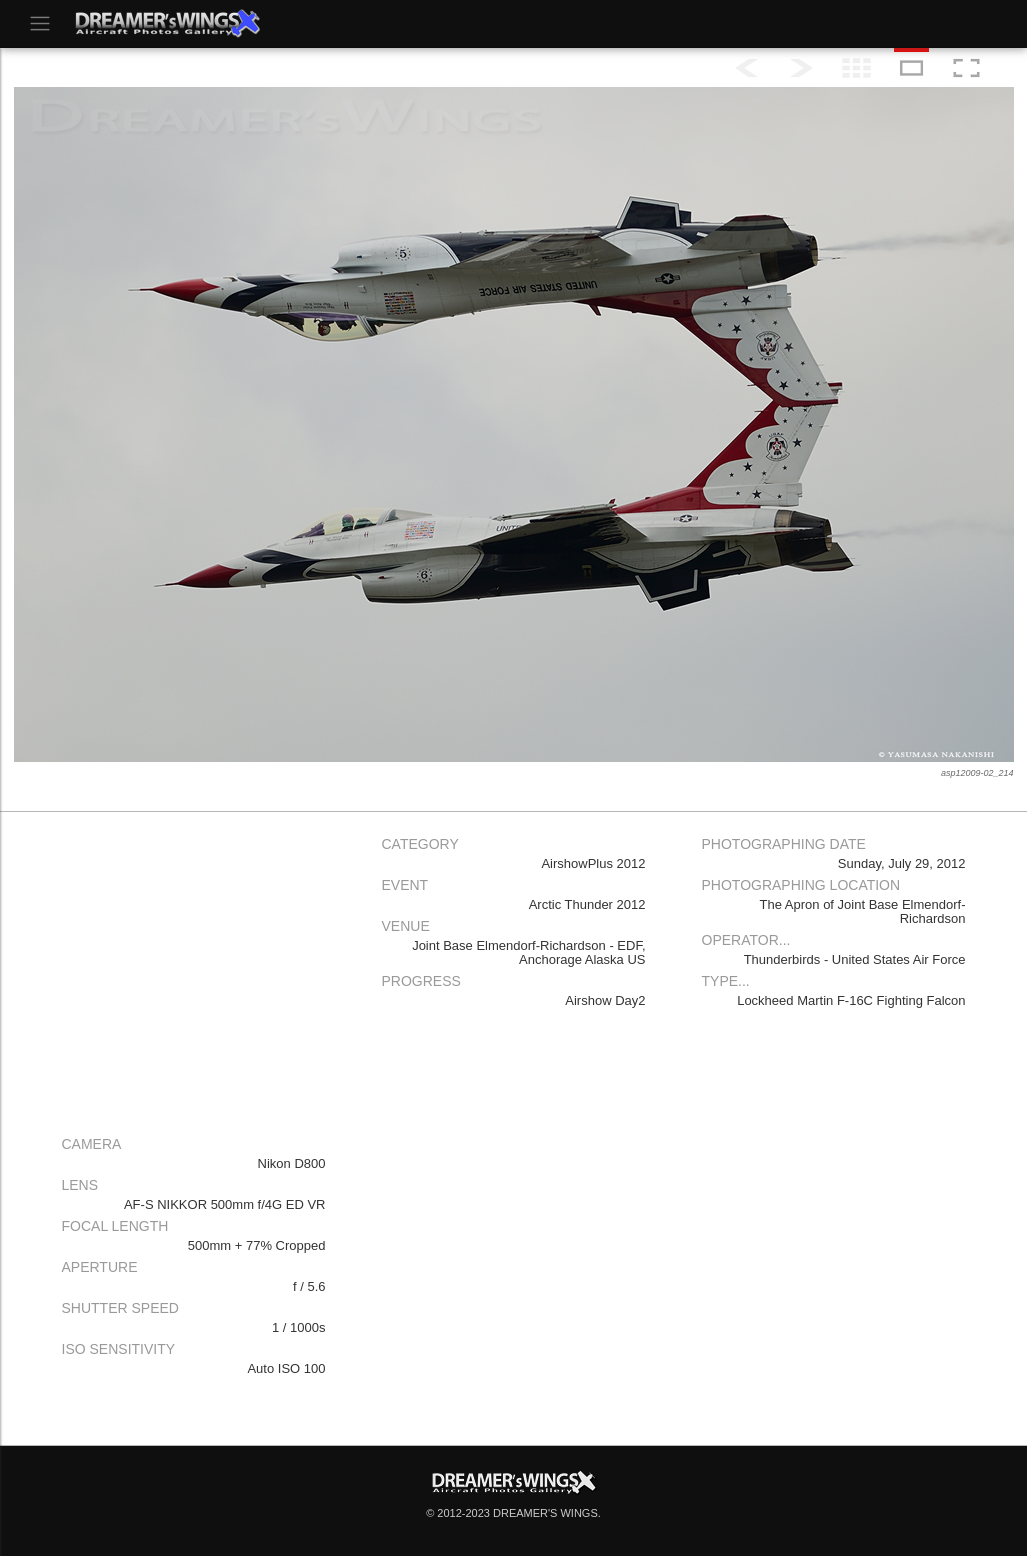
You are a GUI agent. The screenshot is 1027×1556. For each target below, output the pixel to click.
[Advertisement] (194, 968)
